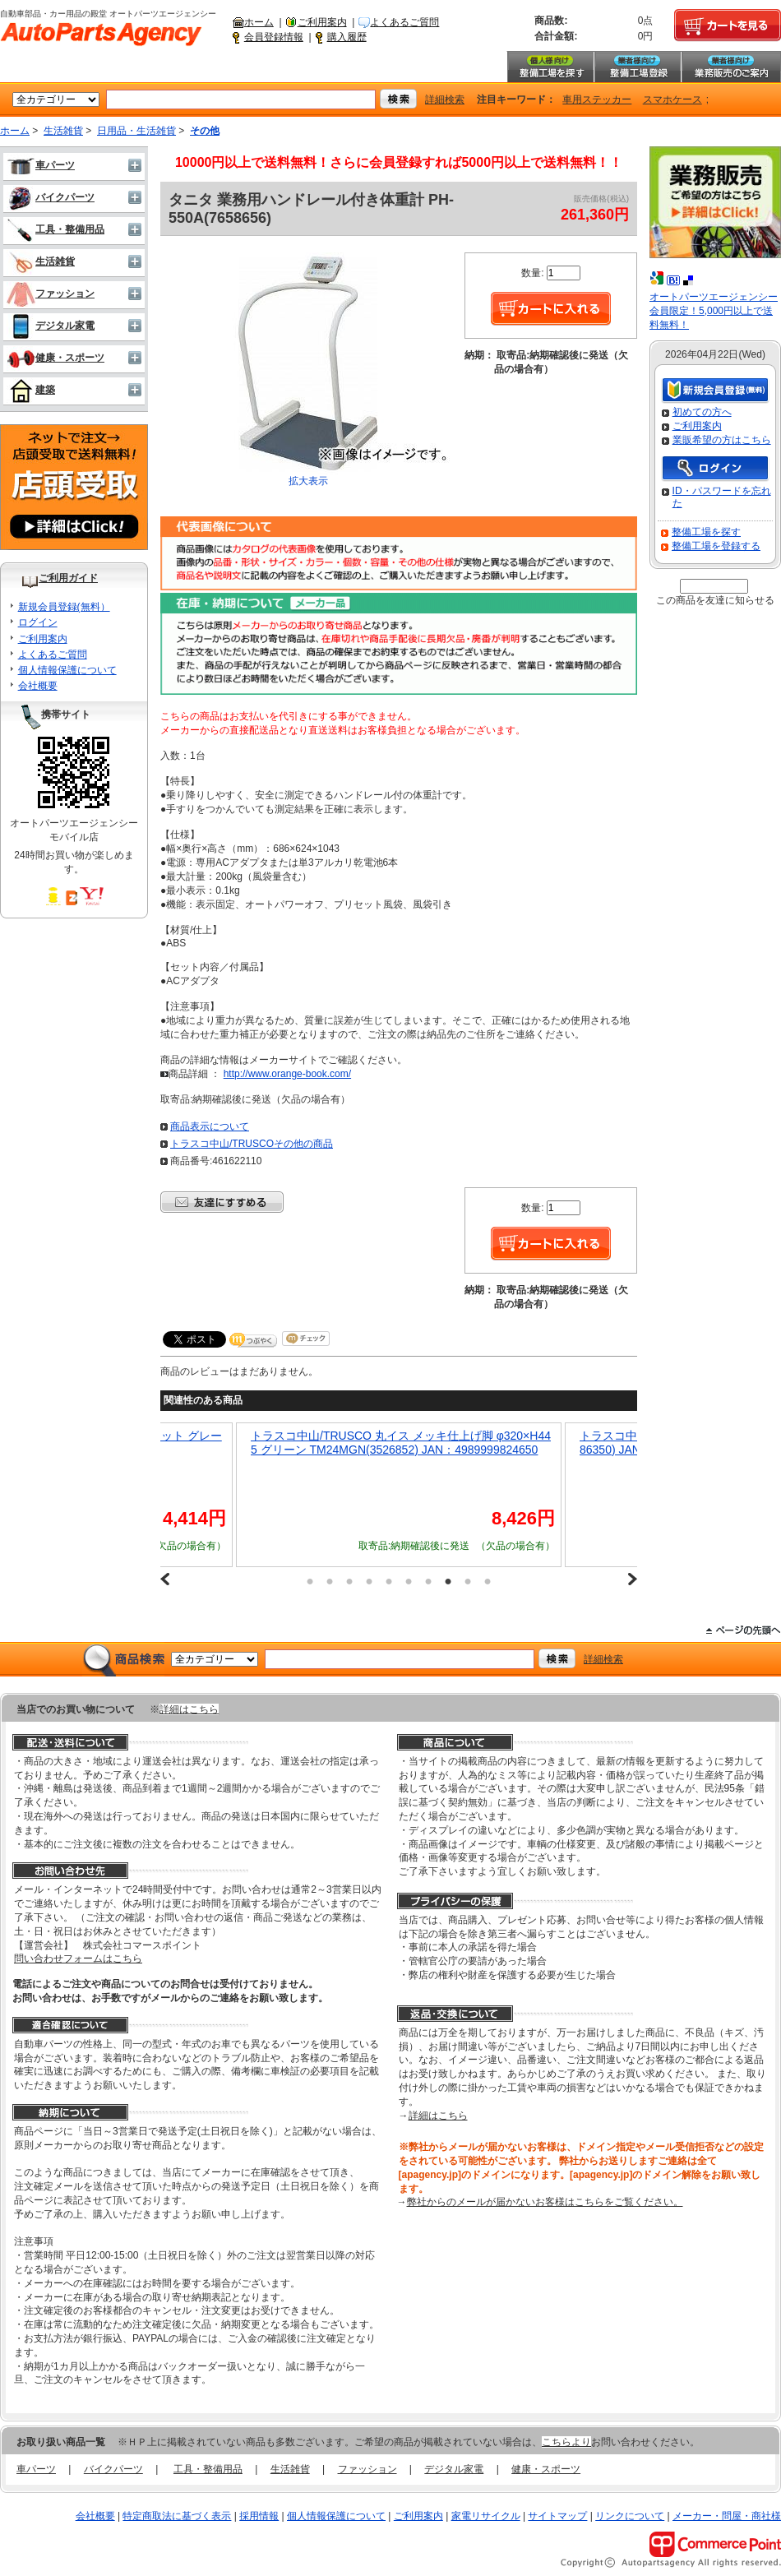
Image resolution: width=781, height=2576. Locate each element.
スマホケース (672, 99)
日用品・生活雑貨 (136, 130)
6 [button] (408, 1581)
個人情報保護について (67, 670)
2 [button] (329, 1581)
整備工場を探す (550, 66)
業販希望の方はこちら (721, 440)
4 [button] (369, 1581)
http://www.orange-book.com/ (287, 1074)
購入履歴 (347, 37)
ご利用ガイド (68, 578)
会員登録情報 (273, 37)
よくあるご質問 (404, 22)
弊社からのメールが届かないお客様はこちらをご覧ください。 (545, 2202)
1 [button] (310, 1581)
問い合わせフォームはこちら (78, 1958)
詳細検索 (444, 99)
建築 (31, 389)
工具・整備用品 (55, 229)
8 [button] (448, 1581)
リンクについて (629, 2516)
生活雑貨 (63, 130)
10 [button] (487, 1581)
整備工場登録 (637, 66)
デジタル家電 (51, 325)
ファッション (51, 293)
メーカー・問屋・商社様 (726, 2516)
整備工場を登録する (716, 546)
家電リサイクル (485, 2516)
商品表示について (209, 1126)
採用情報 (259, 2516)
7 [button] (428, 1581)
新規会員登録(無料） (64, 607)
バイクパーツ (51, 197)
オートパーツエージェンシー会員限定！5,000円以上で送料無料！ (713, 311)
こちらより (566, 2442)
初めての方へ (702, 412)
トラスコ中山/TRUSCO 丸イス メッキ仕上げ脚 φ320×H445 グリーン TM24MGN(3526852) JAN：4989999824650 (472, 1442)
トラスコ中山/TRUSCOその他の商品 (251, 1143)
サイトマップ (557, 2516)
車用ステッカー (596, 99)
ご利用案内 (322, 22)
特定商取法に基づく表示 (176, 2516)
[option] (470, 1495)
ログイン (38, 622)
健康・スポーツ (55, 357)
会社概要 (38, 685)
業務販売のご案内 (731, 66)
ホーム (259, 22)
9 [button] (468, 1581)
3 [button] (349, 1581)
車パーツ (41, 165)
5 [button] (389, 1581)
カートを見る (727, 25)
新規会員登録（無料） (715, 391)
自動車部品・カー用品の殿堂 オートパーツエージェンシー (101, 34)
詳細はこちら (189, 1709)
